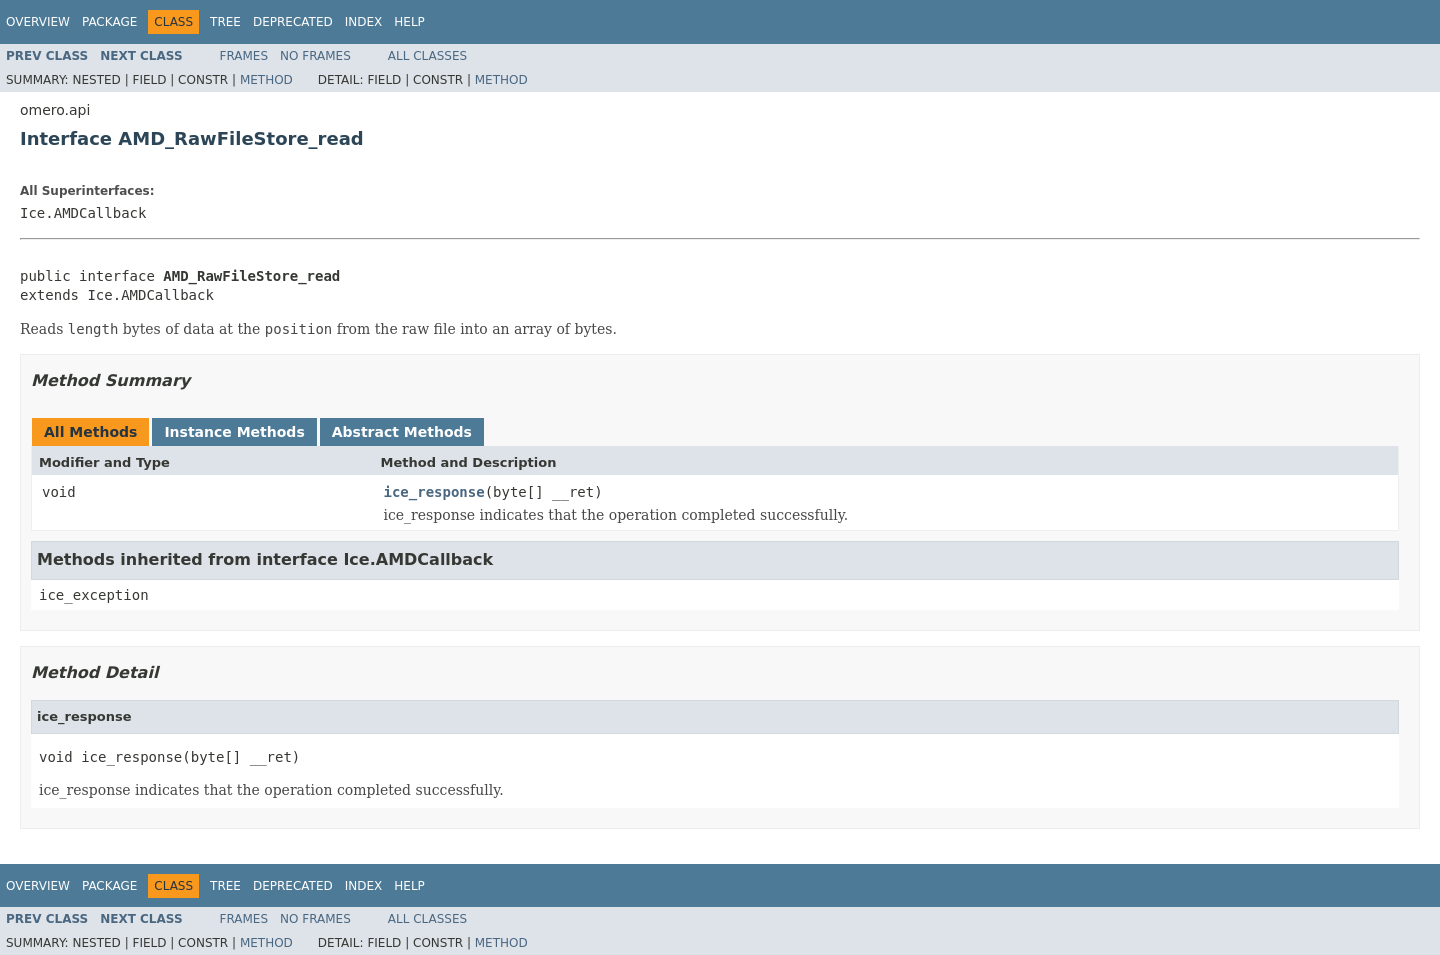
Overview (38, 22)
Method (266, 80)
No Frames (315, 56)
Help (409, 22)
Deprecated (293, 22)
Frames (244, 56)
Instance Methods (234, 432)
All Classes (427, 56)
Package (109, 22)
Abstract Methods (402, 432)
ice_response (434, 492)
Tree (225, 22)
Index (364, 22)
